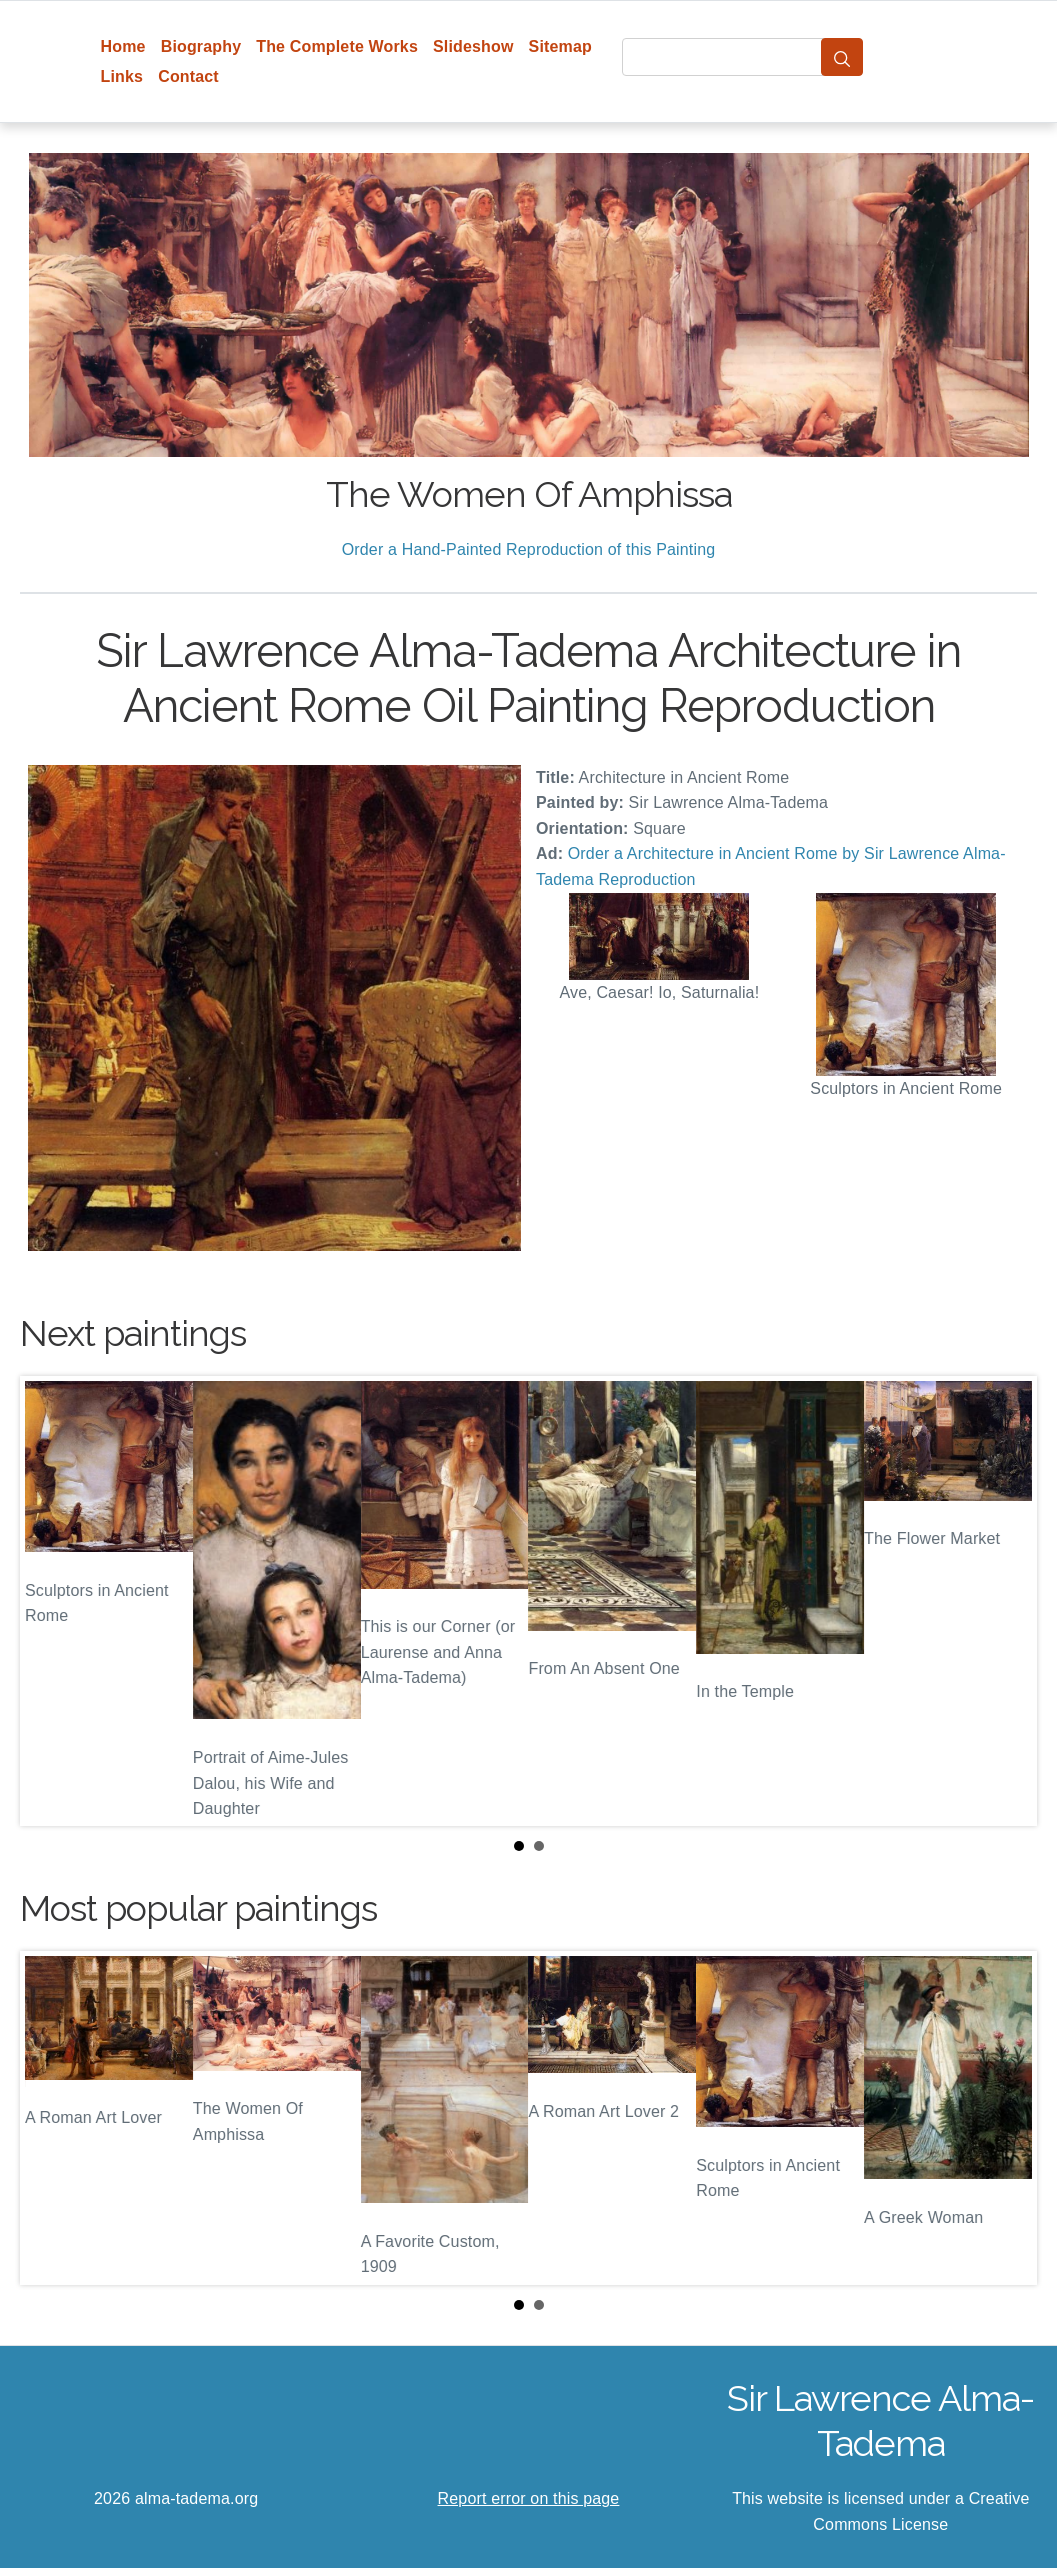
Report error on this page (529, 2498)
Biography (201, 46)
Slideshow (473, 46)
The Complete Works (337, 46)
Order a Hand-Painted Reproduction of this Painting (529, 549)
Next (1006, 1601)
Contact (188, 76)
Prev (51, 1601)
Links (122, 76)
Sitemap (560, 46)
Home (123, 46)
